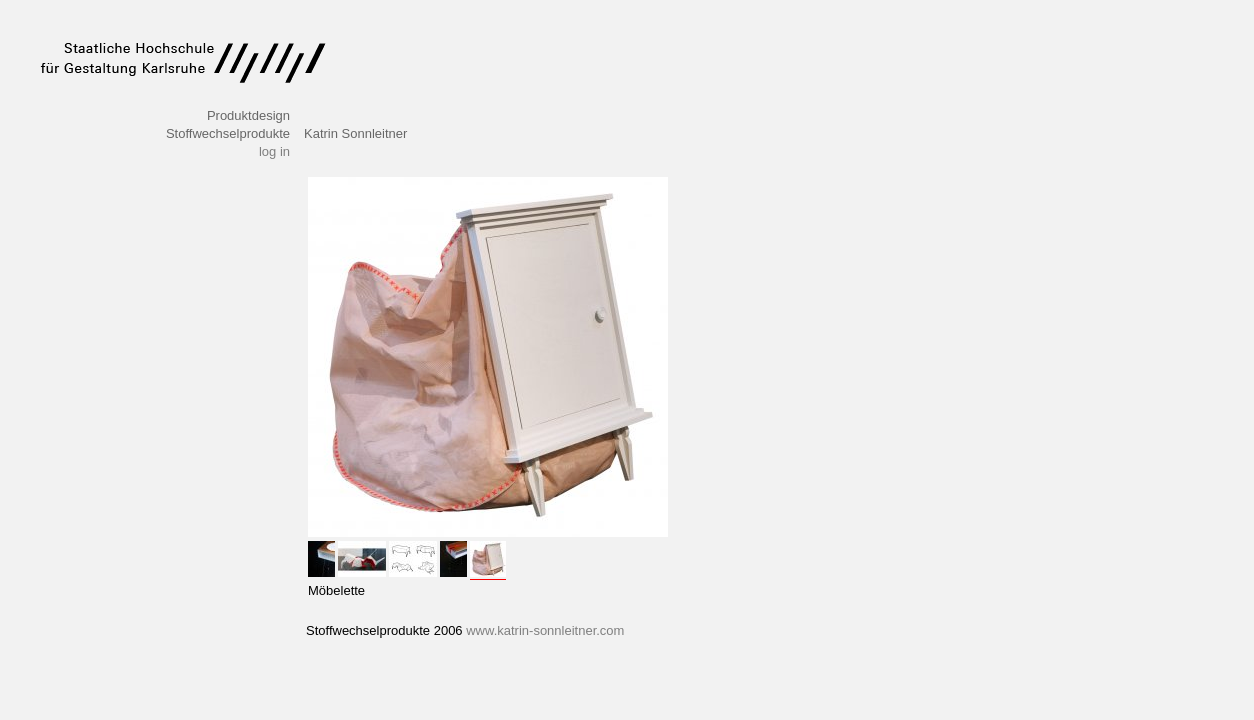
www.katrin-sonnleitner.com (545, 630)
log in (274, 151)
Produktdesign (248, 115)
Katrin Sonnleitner (355, 133)
